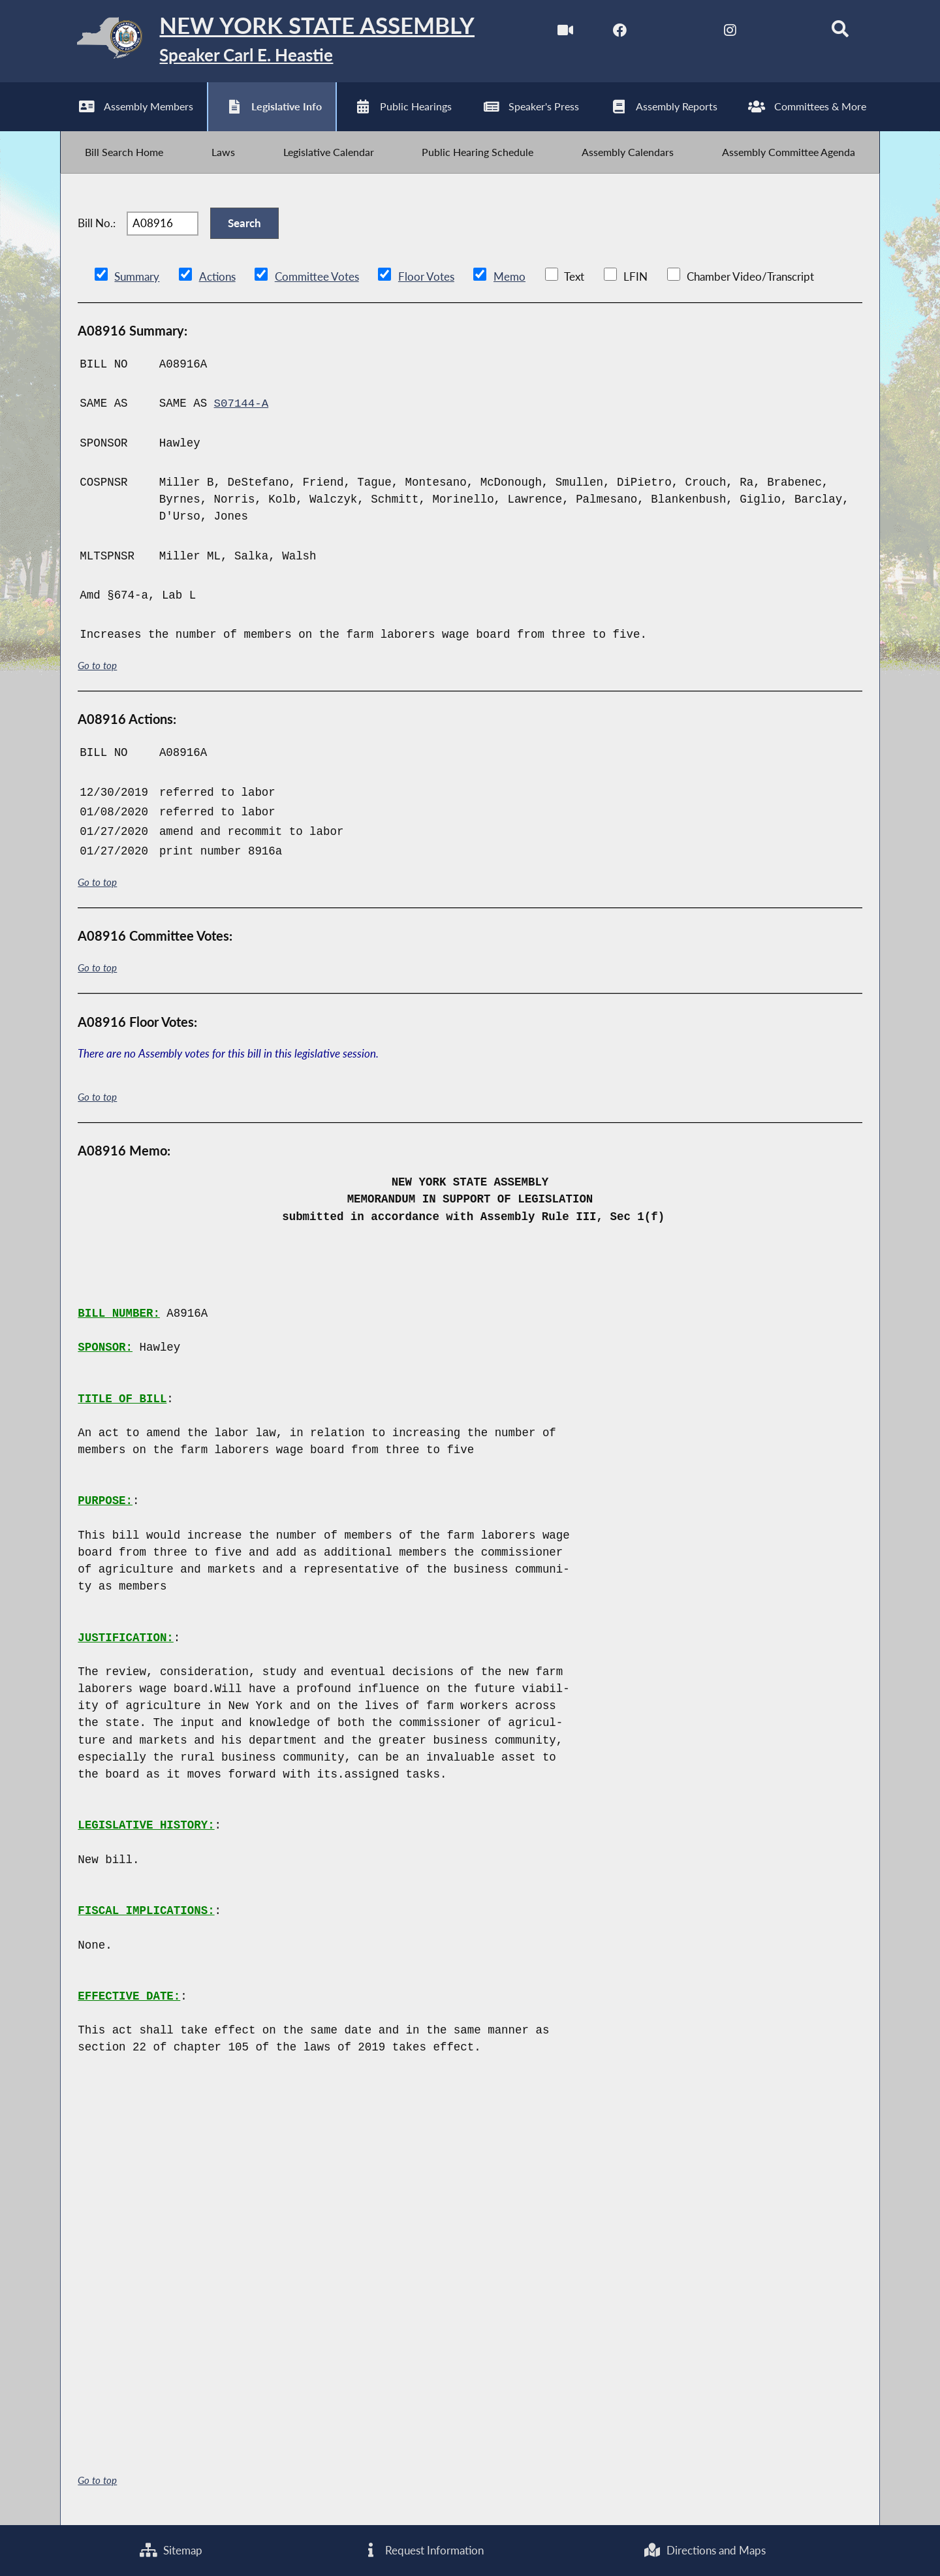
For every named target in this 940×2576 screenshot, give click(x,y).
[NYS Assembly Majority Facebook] (619, 31)
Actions (216, 278)
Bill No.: (97, 225)
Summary (136, 278)
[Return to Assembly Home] (267, 41)
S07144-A (241, 405)
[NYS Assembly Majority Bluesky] (784, 31)
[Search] (839, 31)
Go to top (97, 667)
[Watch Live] (564, 31)
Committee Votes (316, 278)
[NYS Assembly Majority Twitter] (674, 31)
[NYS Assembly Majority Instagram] (729, 31)
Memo (509, 278)
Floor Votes (426, 278)
